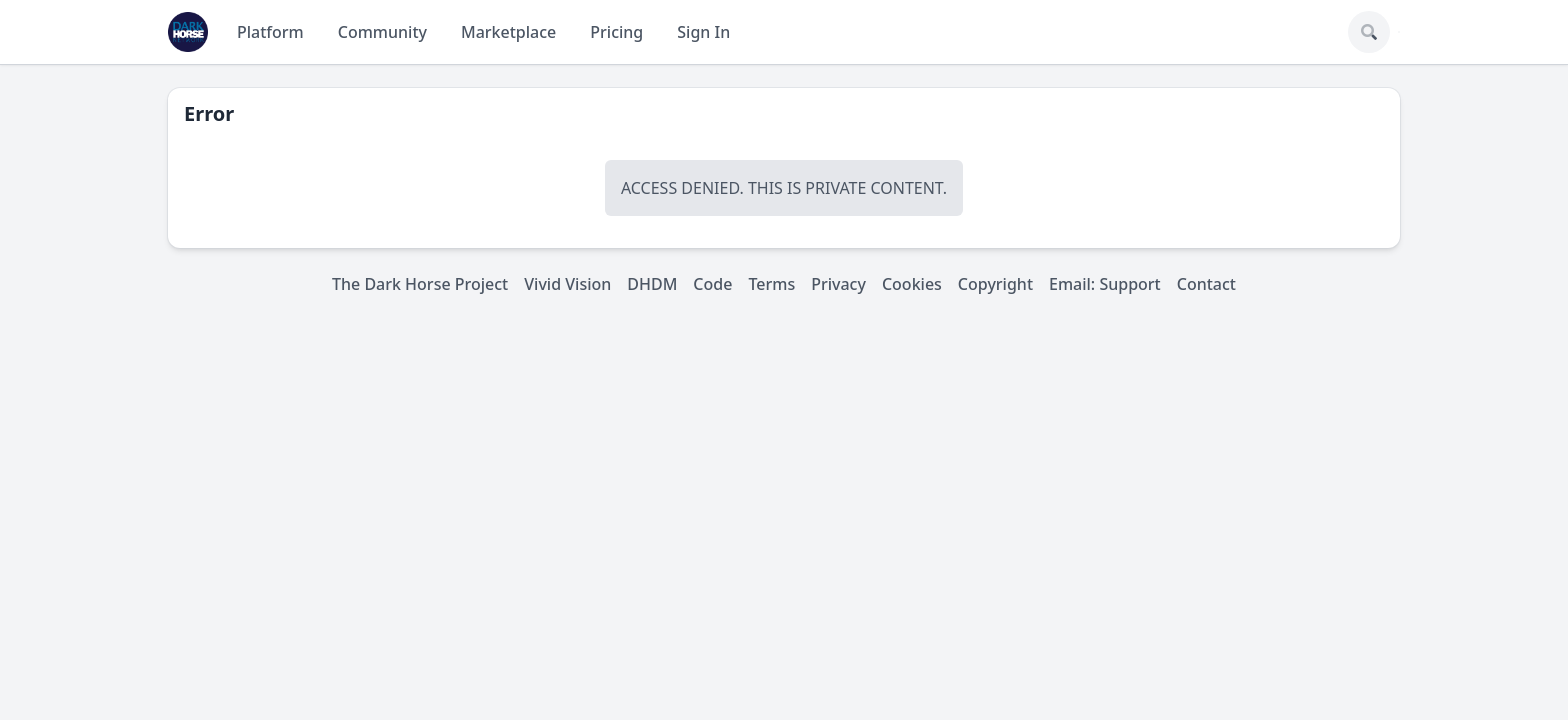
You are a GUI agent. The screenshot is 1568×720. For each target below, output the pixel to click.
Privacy (838, 284)
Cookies (912, 284)
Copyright (995, 284)
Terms (771, 284)
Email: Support (1105, 284)
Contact (1206, 284)
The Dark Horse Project (420, 284)
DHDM (652, 284)
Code (712, 284)
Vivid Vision (567, 284)
